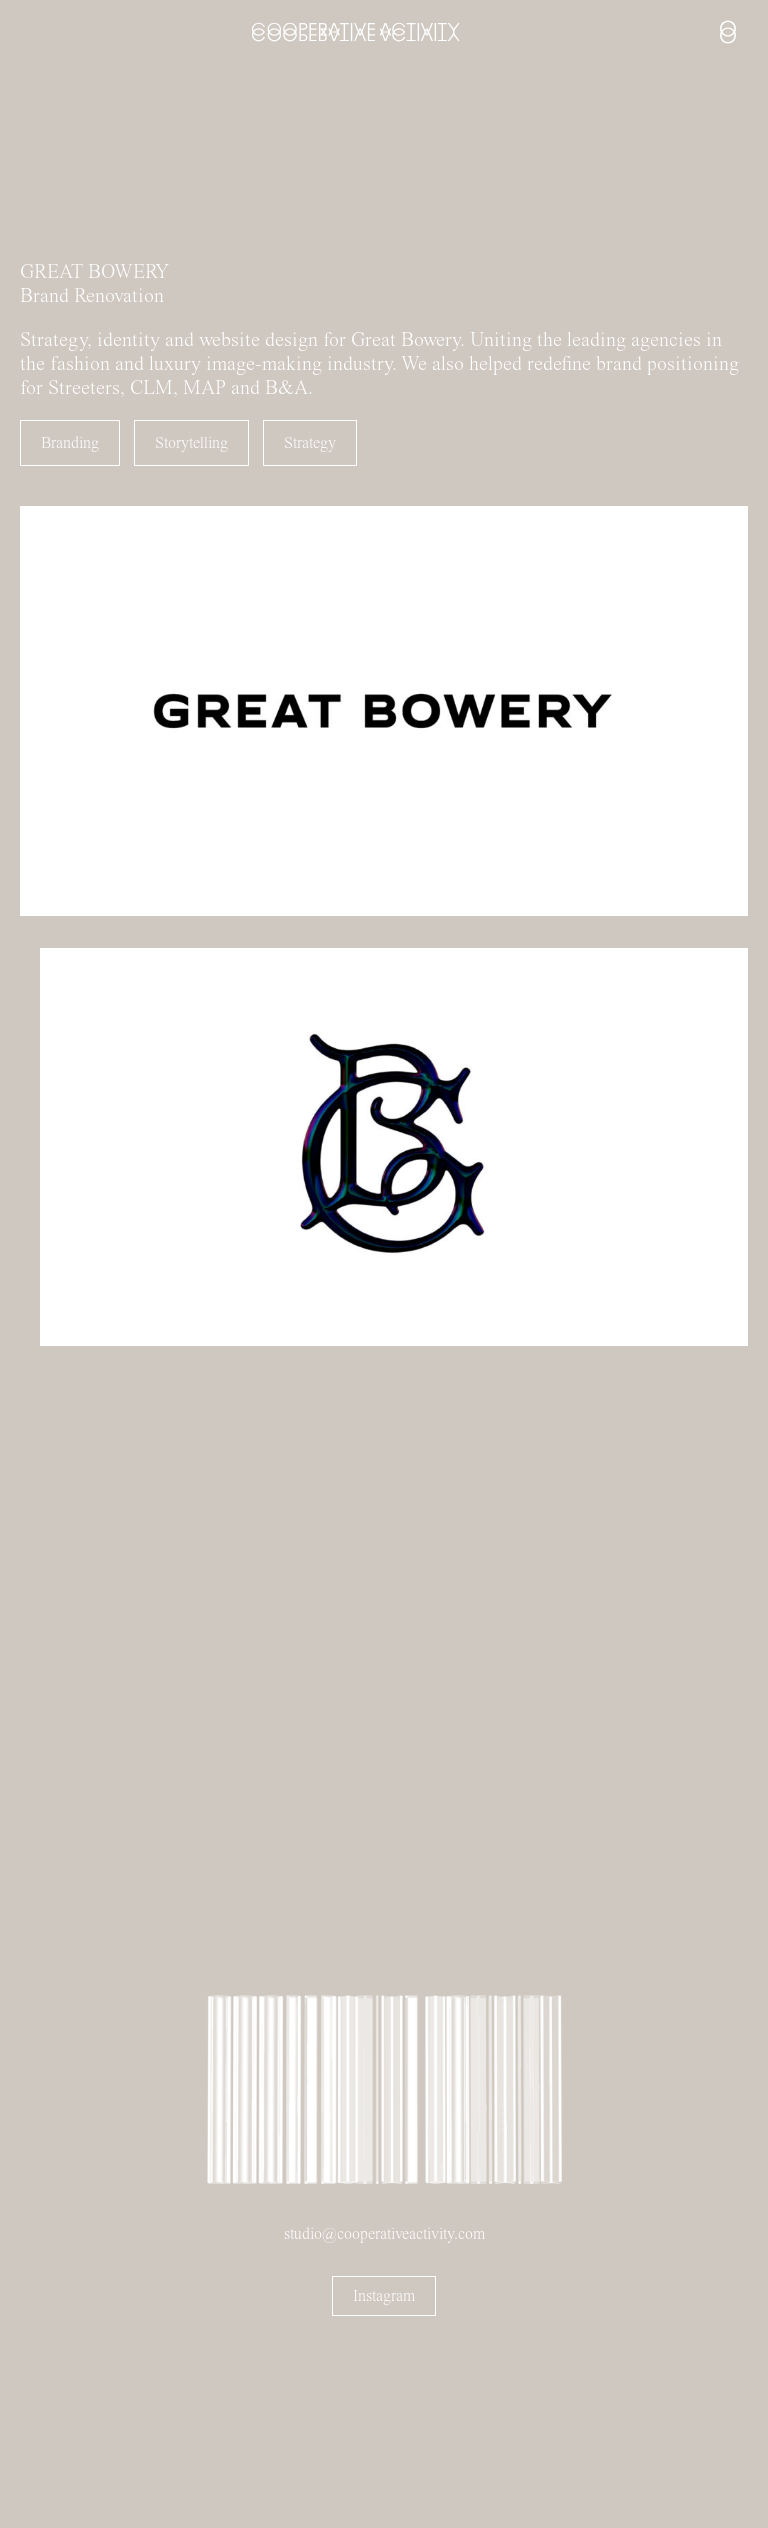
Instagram (384, 2296)
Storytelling (191, 443)
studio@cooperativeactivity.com (384, 2234)
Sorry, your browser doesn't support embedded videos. (150, 165)
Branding (70, 443)
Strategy (310, 443)
